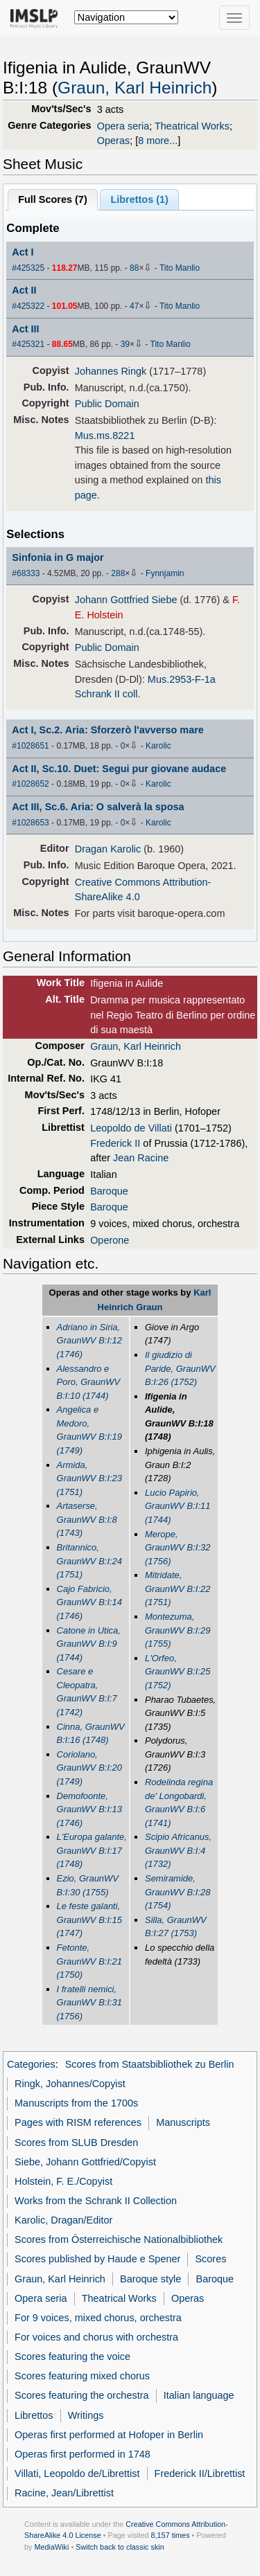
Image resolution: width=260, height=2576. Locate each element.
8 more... (157, 140)
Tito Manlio (179, 268)
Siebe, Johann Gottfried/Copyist (85, 2161)
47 (134, 306)
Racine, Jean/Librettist (64, 2492)
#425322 (28, 306)
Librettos (34, 2415)
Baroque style (150, 2278)
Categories (31, 2064)
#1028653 (30, 823)
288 (118, 573)
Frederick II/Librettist (200, 2473)
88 (134, 268)
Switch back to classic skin (120, 2547)
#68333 (26, 573)
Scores (210, 2258)
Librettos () (139, 199)
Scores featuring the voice (72, 2356)
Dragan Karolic (108, 849)
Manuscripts (183, 2122)
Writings (86, 2415)
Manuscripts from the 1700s (76, 2103)
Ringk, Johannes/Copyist (70, 2083)
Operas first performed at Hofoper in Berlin (109, 2434)
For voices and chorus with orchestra (96, 2337)
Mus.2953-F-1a (182, 679)
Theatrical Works (192, 126)
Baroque (109, 1191)
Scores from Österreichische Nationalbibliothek (119, 2239)
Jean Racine (140, 1157)
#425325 (28, 268)
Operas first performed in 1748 (82, 2454)
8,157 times (170, 2535)
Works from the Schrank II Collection (96, 2200)
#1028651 (30, 746)
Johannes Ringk (111, 371)
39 (125, 344)
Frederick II (115, 1143)
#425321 (28, 344)
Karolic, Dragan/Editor (63, 2220)
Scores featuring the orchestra (81, 2395)
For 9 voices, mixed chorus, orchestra (98, 2317)
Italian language (199, 2395)
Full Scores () (52, 199)
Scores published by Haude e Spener (97, 2258)
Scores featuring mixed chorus (82, 2375)
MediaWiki (51, 2547)
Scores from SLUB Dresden (76, 2142)
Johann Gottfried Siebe (126, 599)
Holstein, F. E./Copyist (63, 2181)
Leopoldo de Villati (131, 1128)
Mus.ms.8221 (105, 435)
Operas (113, 140)
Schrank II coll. (108, 693)
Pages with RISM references (78, 2122)
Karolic (158, 746)
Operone (109, 1240)
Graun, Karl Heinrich (134, 87)
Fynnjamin (165, 573)
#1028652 (30, 784)
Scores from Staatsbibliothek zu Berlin (149, 2064)
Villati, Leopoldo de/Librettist (77, 2473)
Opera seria (123, 126)
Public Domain (107, 403)
